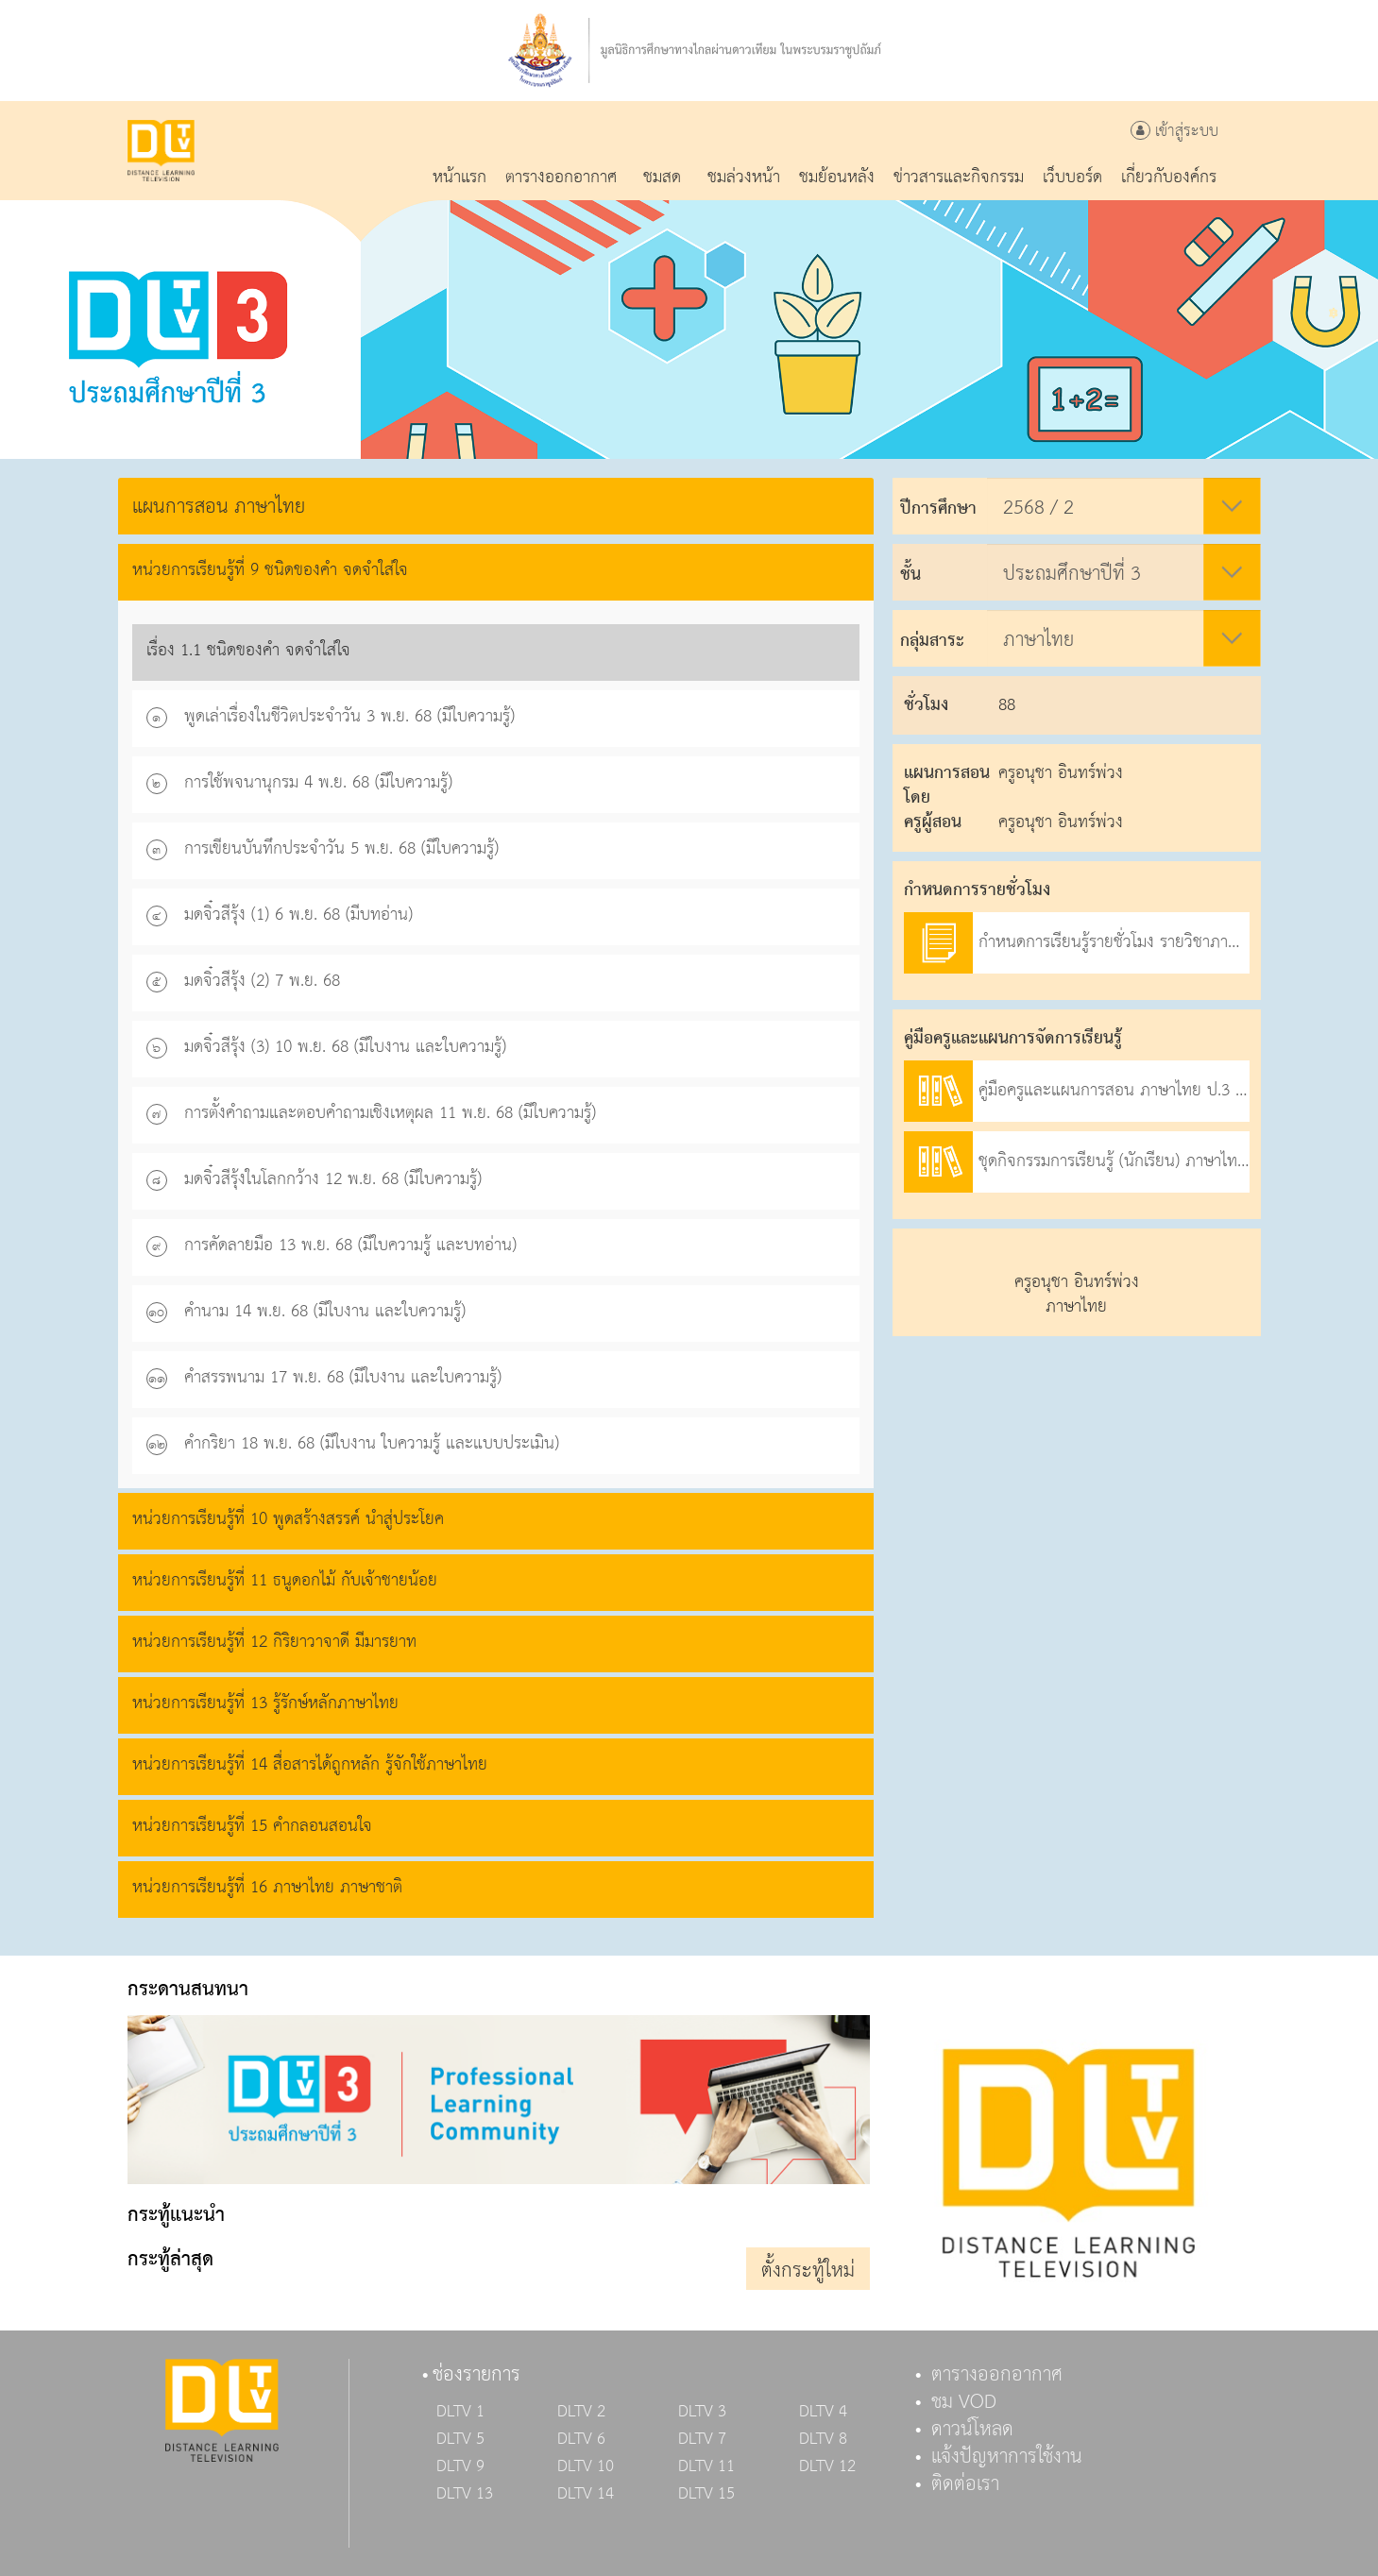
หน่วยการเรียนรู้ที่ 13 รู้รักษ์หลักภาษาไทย (265, 1703)
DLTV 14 (585, 2494)
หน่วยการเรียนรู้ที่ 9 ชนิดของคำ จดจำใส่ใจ (270, 569)
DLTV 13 (464, 2494)
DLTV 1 (460, 2412)
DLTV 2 (581, 2412)
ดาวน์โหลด (972, 2430)
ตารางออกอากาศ (997, 2375)
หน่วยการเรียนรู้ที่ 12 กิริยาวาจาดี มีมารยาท (274, 1641)
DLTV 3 (702, 2412)
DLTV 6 (581, 2439)
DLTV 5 (460, 2439)
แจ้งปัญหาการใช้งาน (1006, 2457)
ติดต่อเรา (965, 2484)
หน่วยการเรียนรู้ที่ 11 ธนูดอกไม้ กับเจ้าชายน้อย (284, 1580)
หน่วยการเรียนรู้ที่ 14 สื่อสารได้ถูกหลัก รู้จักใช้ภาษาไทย (309, 1764)
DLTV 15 (706, 2494)
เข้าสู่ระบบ (1174, 131)
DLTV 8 (823, 2439)
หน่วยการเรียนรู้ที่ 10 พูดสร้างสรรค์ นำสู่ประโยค (288, 1518)
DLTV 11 (706, 2466)
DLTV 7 (702, 2439)
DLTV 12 (827, 2466)
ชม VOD (963, 2402)
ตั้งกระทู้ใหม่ (808, 2271)
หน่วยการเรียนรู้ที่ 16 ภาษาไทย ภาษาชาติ (267, 1887)
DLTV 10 (585, 2466)
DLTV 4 (823, 2412)
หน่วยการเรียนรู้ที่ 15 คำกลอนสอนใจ (252, 1825)
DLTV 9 (460, 2466)
